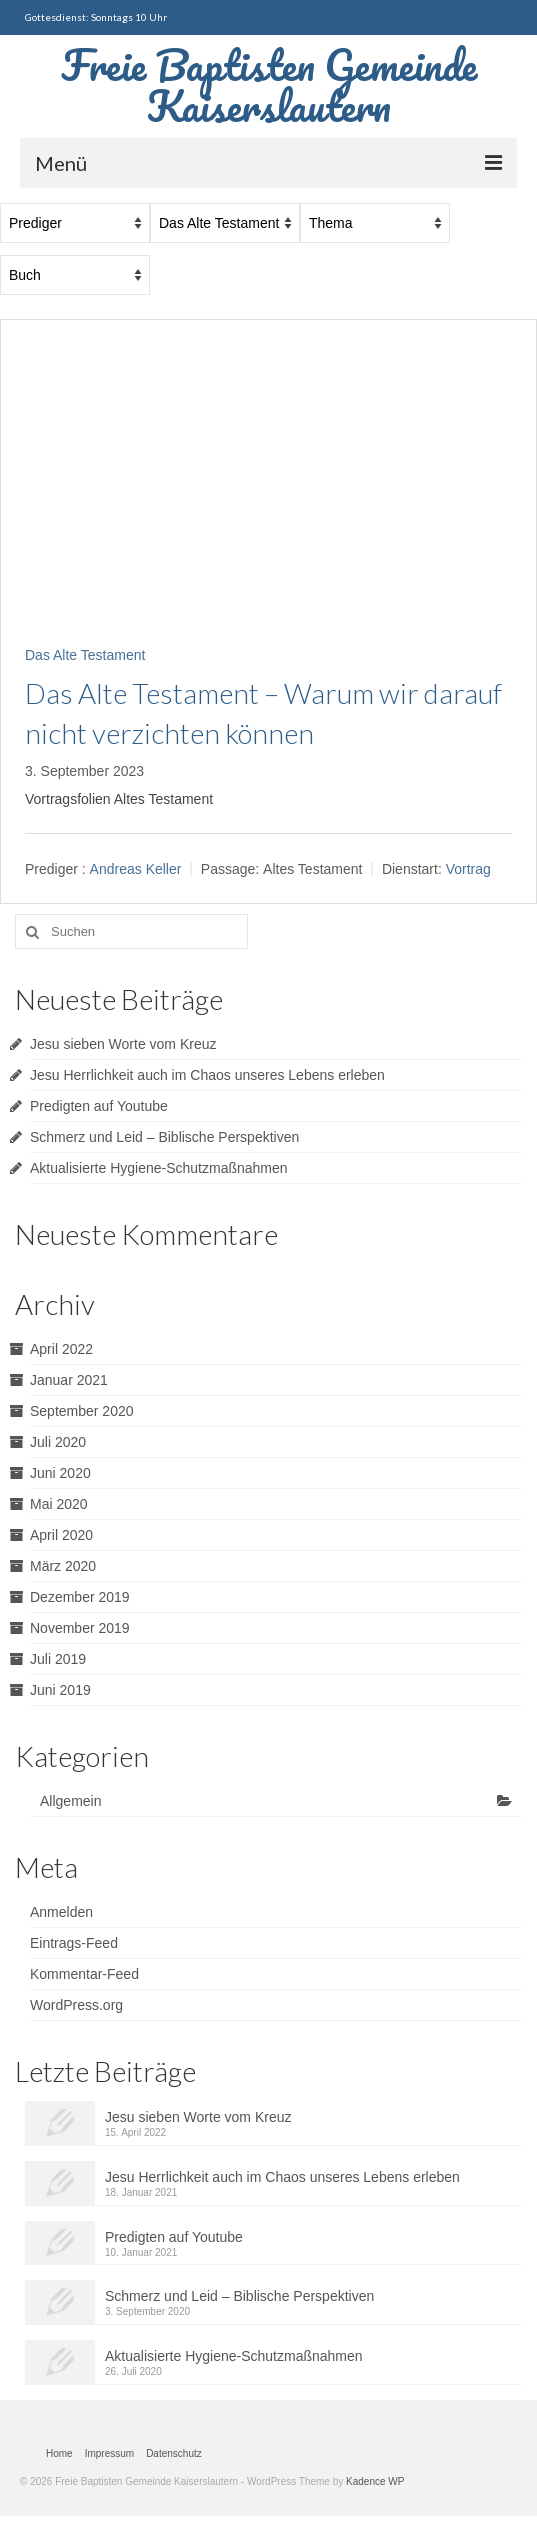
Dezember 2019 (80, 1597)
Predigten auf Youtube (99, 1106)
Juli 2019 (58, 1659)
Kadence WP (375, 2481)
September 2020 (82, 1411)
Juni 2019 (60, 1690)
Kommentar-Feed (84, 1974)
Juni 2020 (60, 1473)
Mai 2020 (59, 1504)
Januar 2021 (69, 1380)
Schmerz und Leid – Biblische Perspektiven (164, 1137)
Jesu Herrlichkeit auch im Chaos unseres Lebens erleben (207, 1075)
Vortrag (468, 869)
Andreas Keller (136, 869)
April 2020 (61, 1535)
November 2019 (80, 1628)
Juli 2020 (58, 1442)
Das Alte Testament (85, 655)
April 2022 (61, 1349)
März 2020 (63, 1566)
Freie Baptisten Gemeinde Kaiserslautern (269, 85)
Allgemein (70, 1801)
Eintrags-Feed (74, 1943)
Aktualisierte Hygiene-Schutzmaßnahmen (159, 1168)
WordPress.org (76, 2005)
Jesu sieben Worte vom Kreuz (123, 1044)
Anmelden (61, 1912)
